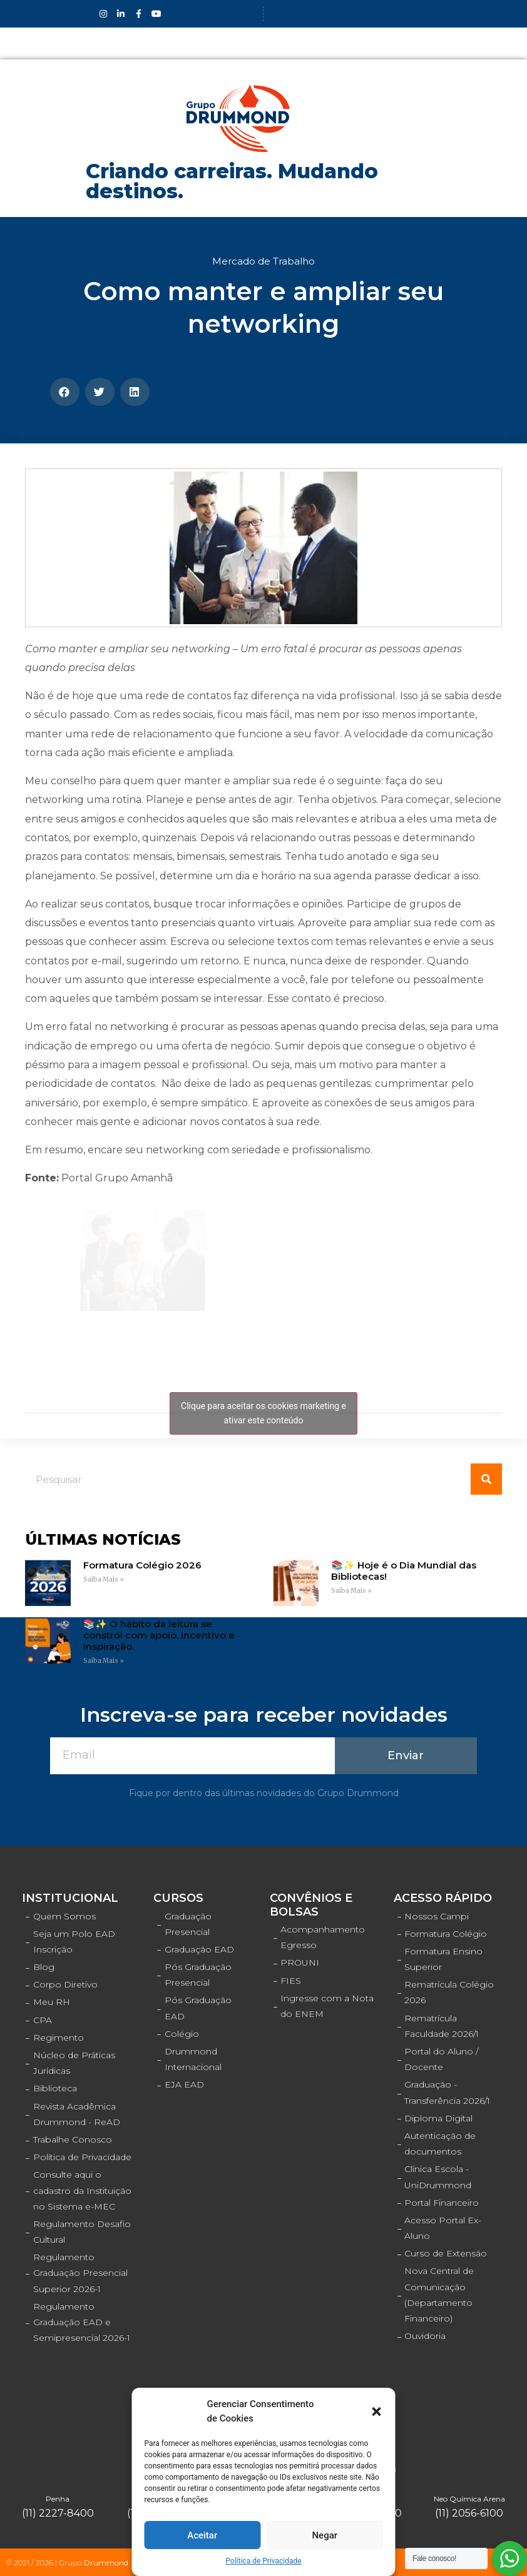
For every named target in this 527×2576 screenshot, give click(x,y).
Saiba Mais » (103, 1579)
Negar (324, 2535)
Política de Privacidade (263, 2561)
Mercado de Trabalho (263, 261)
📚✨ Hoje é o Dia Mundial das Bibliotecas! (403, 1570)
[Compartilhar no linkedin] (135, 392)
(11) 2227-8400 (58, 2513)
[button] (377, 2411)
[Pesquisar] (486, 1479)
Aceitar (202, 2535)
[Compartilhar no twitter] (100, 392)
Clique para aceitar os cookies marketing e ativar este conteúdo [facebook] (263, 1413)
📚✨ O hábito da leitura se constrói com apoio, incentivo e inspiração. (159, 1635)
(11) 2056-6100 (469, 2513)
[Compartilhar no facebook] (64, 392)
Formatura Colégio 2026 (142, 1565)
